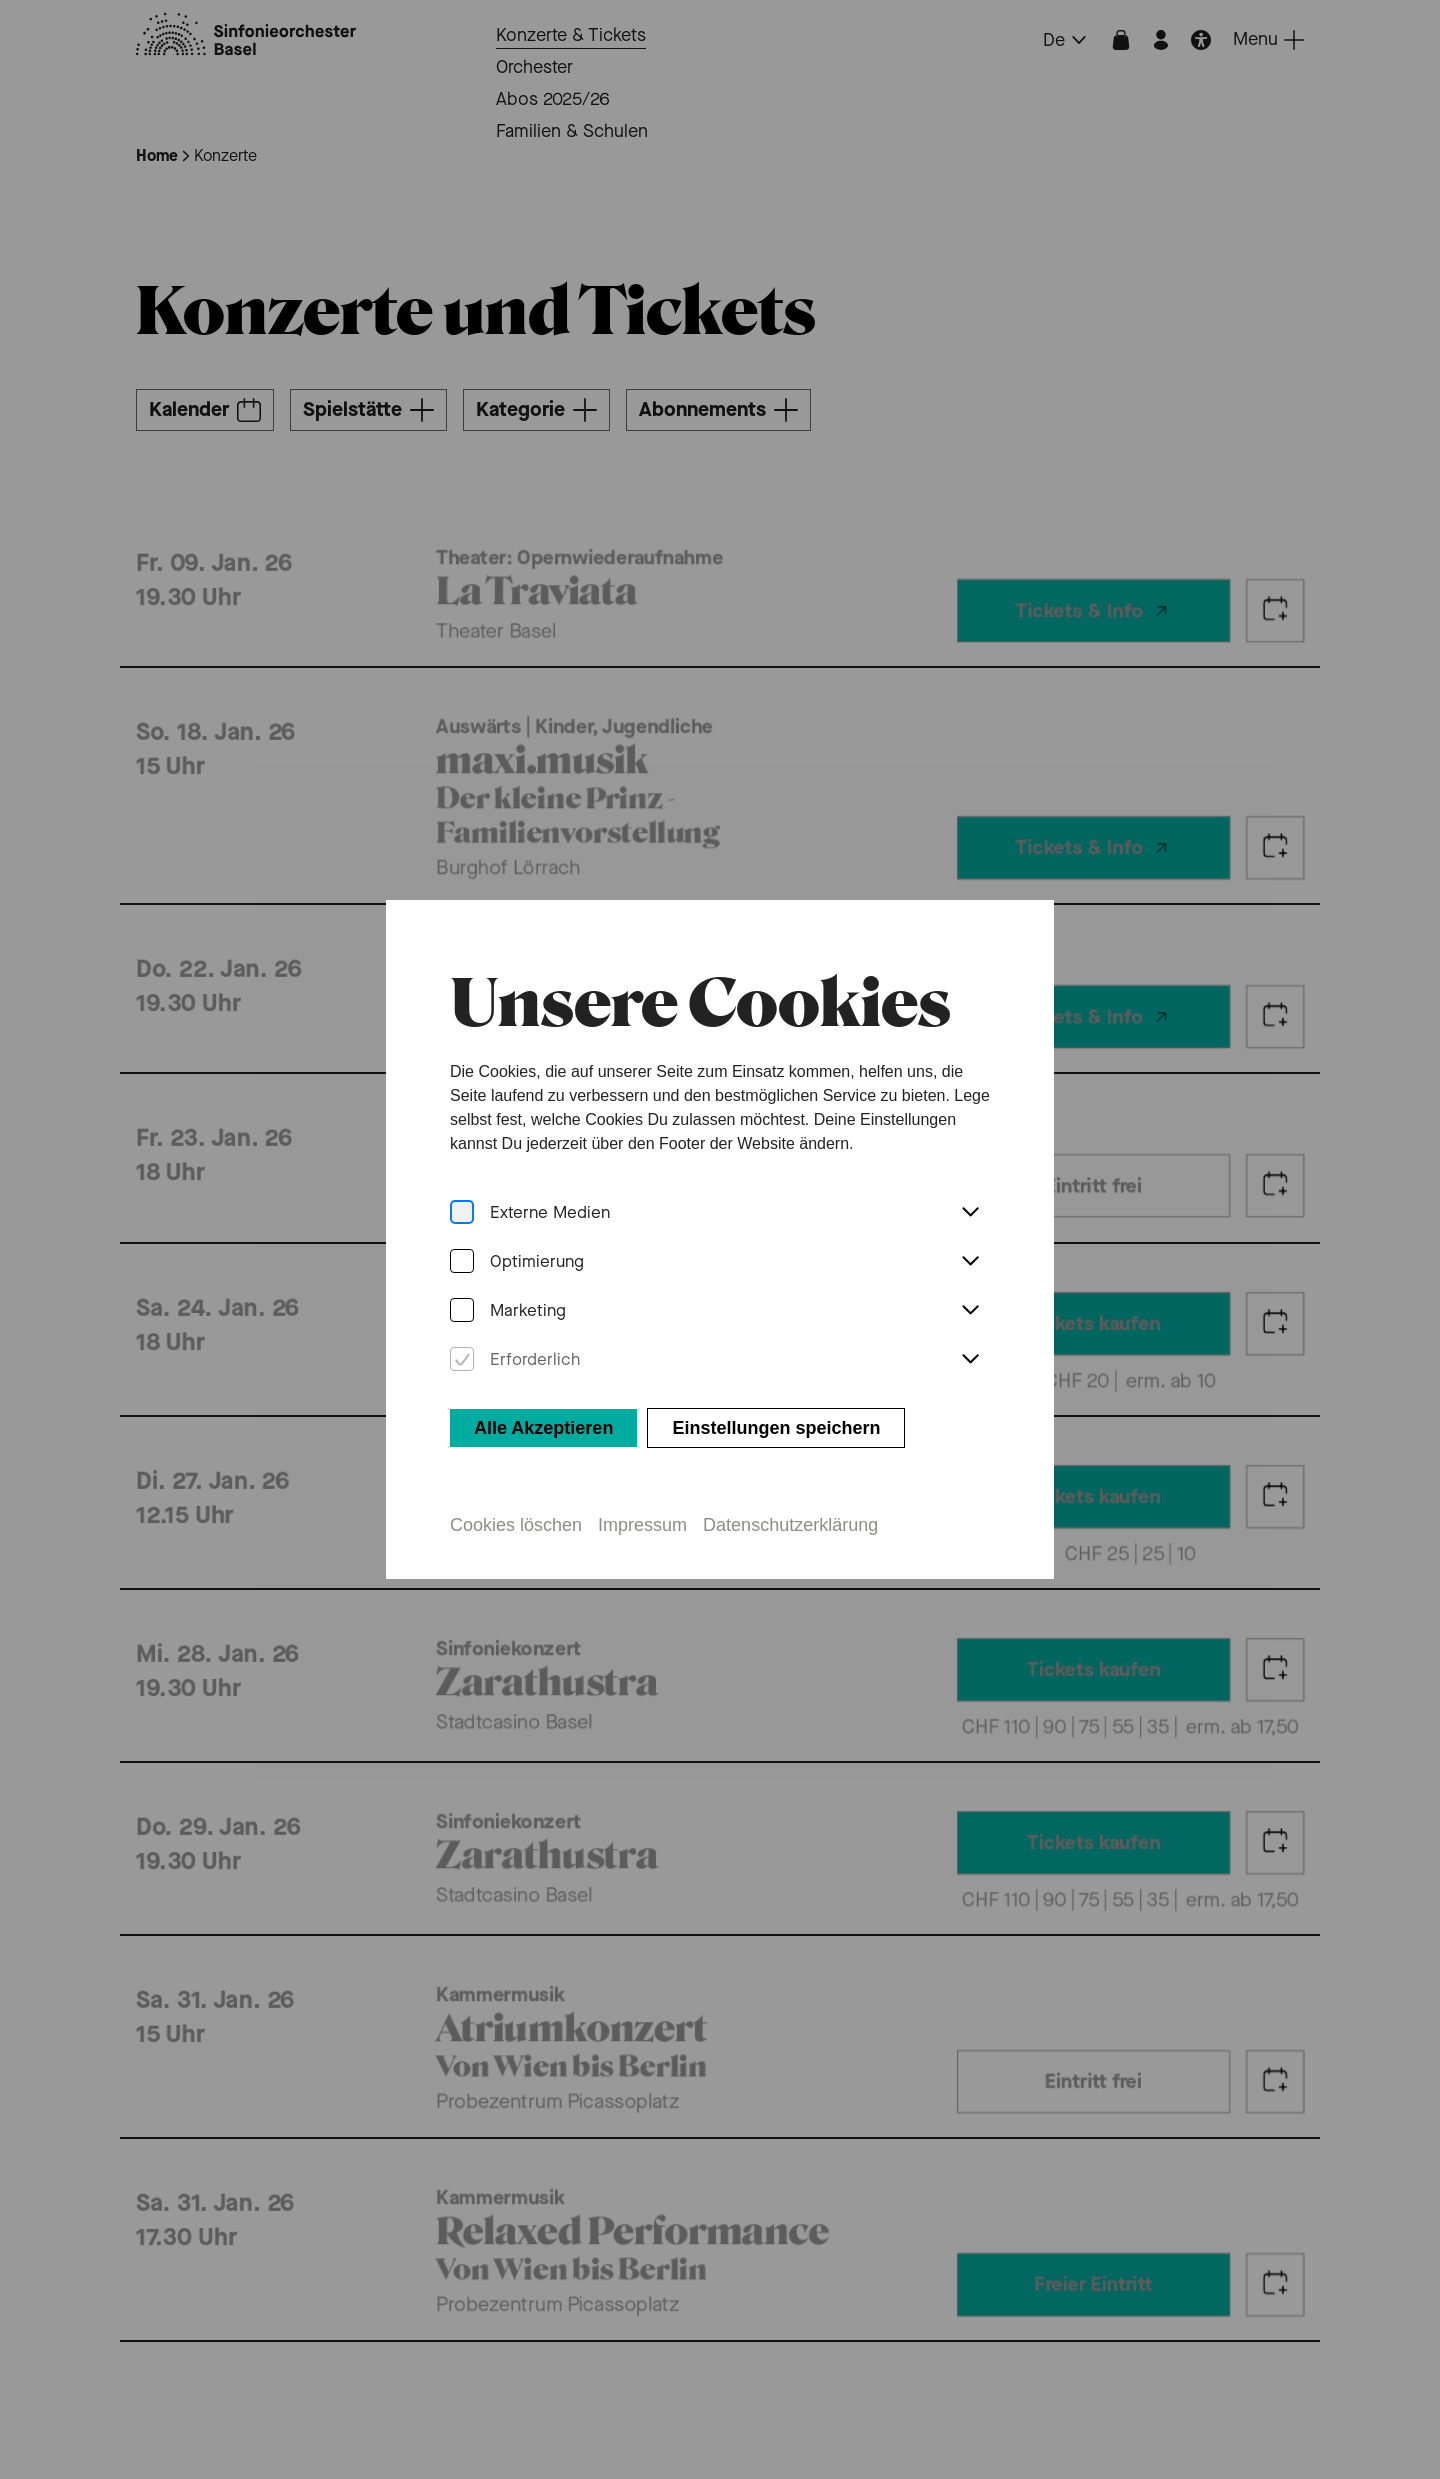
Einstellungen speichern (776, 1399)
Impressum (642, 1496)
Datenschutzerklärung (791, 1496)
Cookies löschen (515, 1496)
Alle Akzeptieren (543, 1399)
